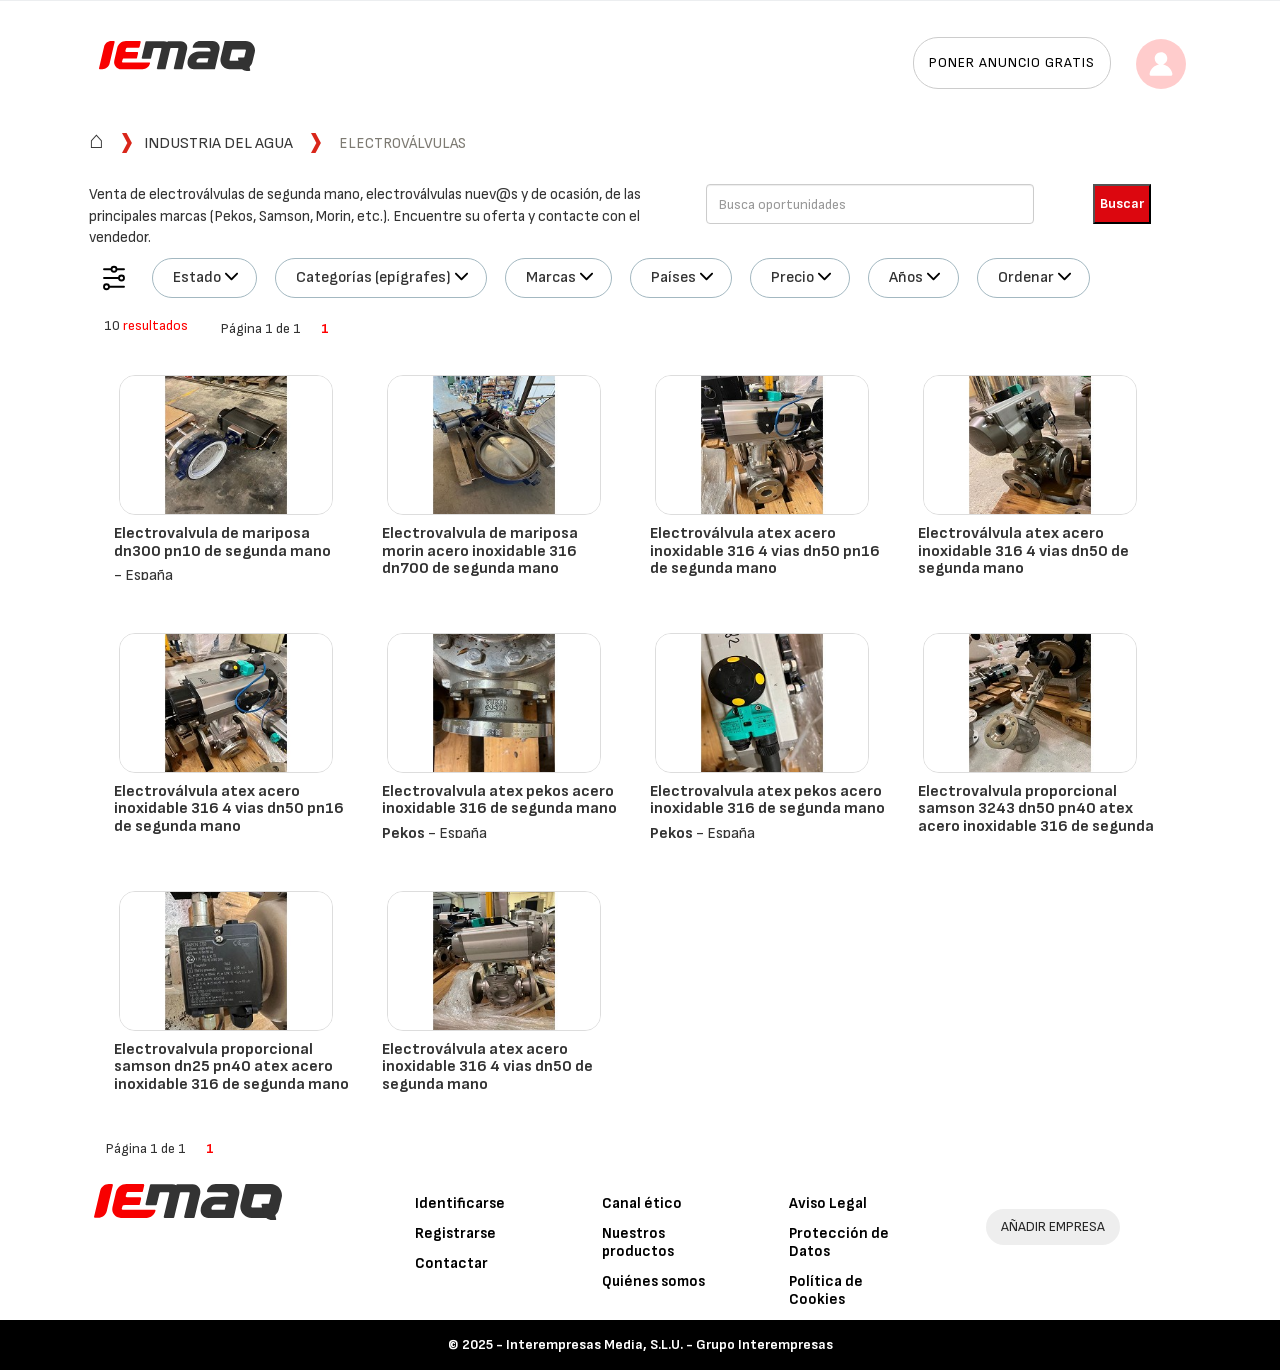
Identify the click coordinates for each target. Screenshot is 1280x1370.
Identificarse (460, 1203)
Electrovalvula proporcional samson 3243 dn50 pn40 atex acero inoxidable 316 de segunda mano (1036, 818)
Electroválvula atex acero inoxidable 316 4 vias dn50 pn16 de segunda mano (765, 551)
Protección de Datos (839, 1242)
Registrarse (455, 1233)
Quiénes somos (653, 1281)
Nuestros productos (638, 1242)
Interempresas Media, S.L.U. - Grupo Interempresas (669, 1344)
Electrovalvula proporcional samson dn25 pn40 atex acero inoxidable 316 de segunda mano (231, 1067)
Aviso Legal (828, 1203)
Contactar (451, 1263)
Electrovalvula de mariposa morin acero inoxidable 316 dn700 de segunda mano (480, 551)
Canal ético (642, 1203)
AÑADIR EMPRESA (1053, 1226)
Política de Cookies (826, 1290)
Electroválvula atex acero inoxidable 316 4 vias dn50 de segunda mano (1023, 551)
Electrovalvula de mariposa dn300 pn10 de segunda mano (222, 542)
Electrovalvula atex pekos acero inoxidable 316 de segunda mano (499, 800)
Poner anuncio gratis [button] (1012, 62)
